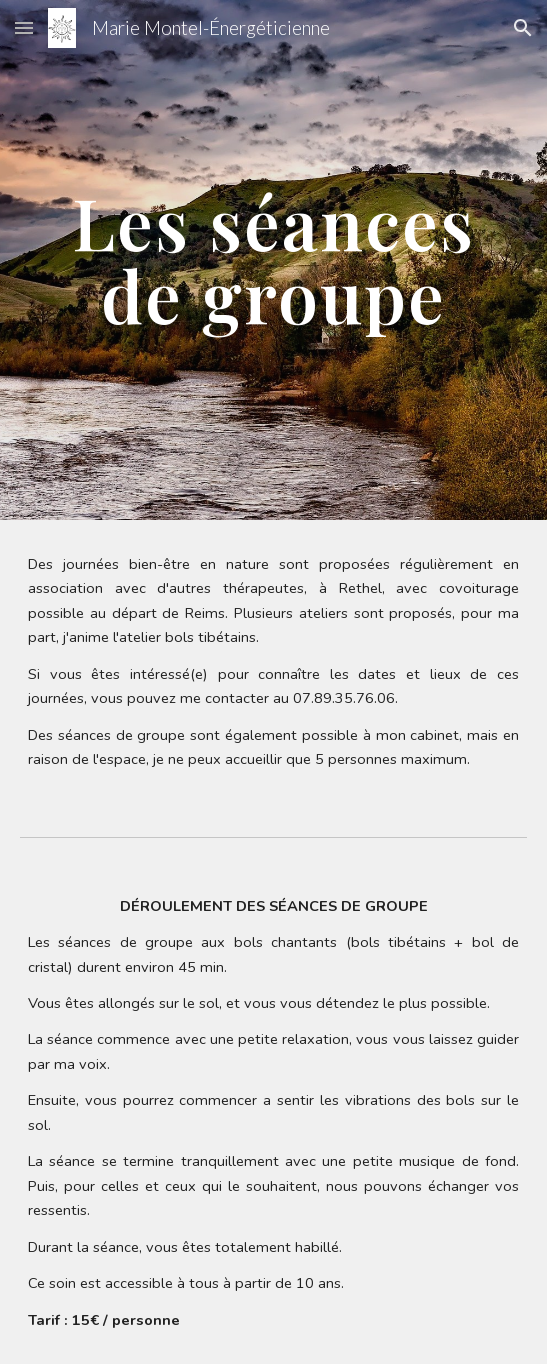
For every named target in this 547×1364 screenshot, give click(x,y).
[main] (273, 259)
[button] (24, 27)
